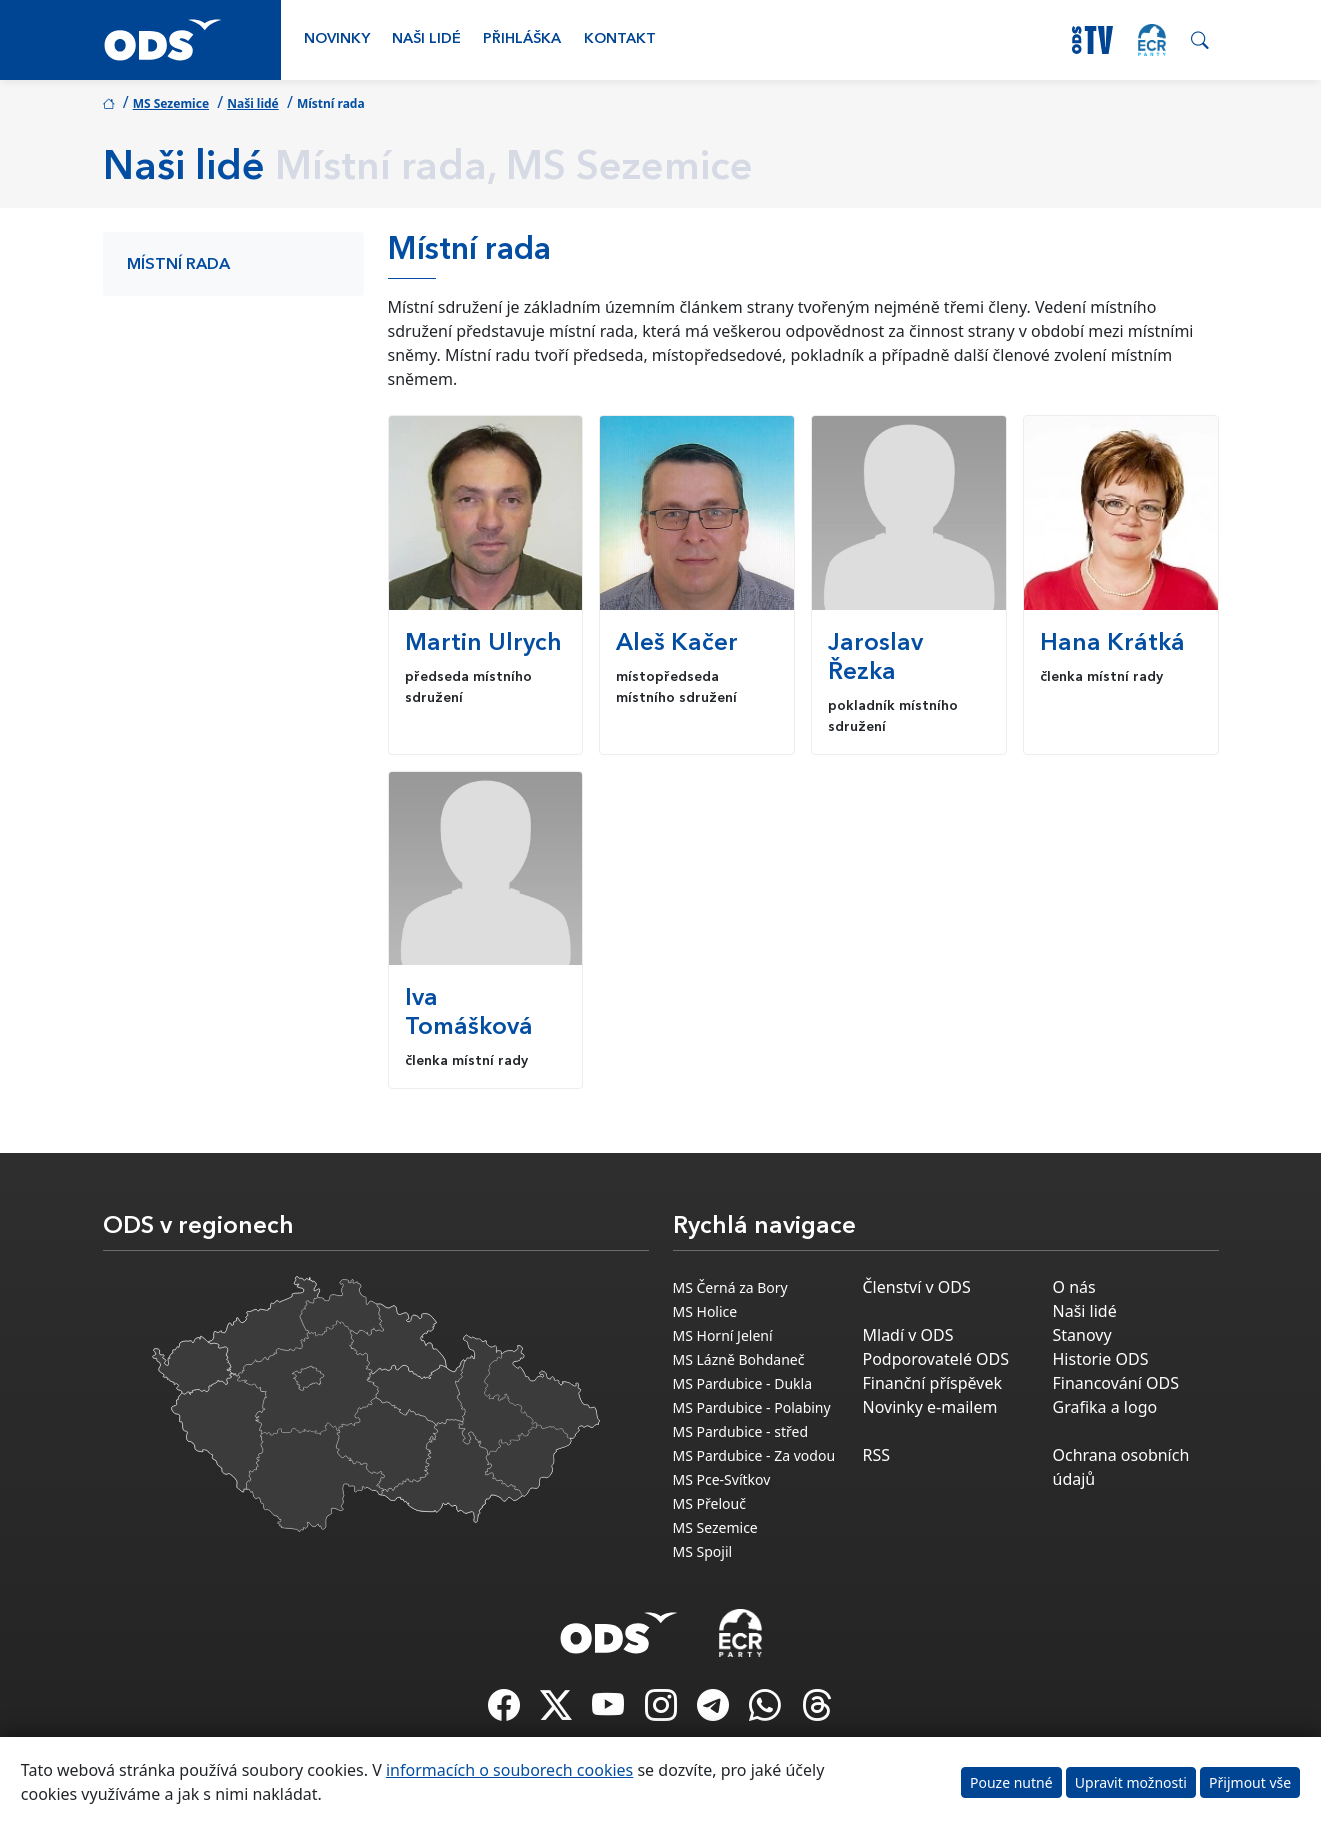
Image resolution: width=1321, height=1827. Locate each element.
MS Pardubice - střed (741, 1431)
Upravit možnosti (1131, 1782)
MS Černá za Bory (730, 1287)
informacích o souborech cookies (509, 1770)
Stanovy (1082, 1335)
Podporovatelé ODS (936, 1359)
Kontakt (620, 39)
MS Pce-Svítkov (722, 1479)
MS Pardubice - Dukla (743, 1383)
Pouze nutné (1011, 1782)
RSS (877, 1455)
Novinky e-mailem (930, 1407)
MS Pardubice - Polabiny (752, 1407)
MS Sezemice (171, 103)
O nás (1074, 1287)
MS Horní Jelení (723, 1335)
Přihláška (522, 39)
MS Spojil (703, 1551)
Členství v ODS (917, 1287)
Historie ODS (1101, 1359)
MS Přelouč (709, 1503)
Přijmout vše (1250, 1782)
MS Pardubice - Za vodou (754, 1455)
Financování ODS (1116, 1383)
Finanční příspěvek (933, 1383)
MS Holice (705, 1311)
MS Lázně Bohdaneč (739, 1359)
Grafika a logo (1105, 1407)
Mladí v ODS (908, 1335)
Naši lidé (426, 39)
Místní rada (178, 265)
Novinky (337, 39)
